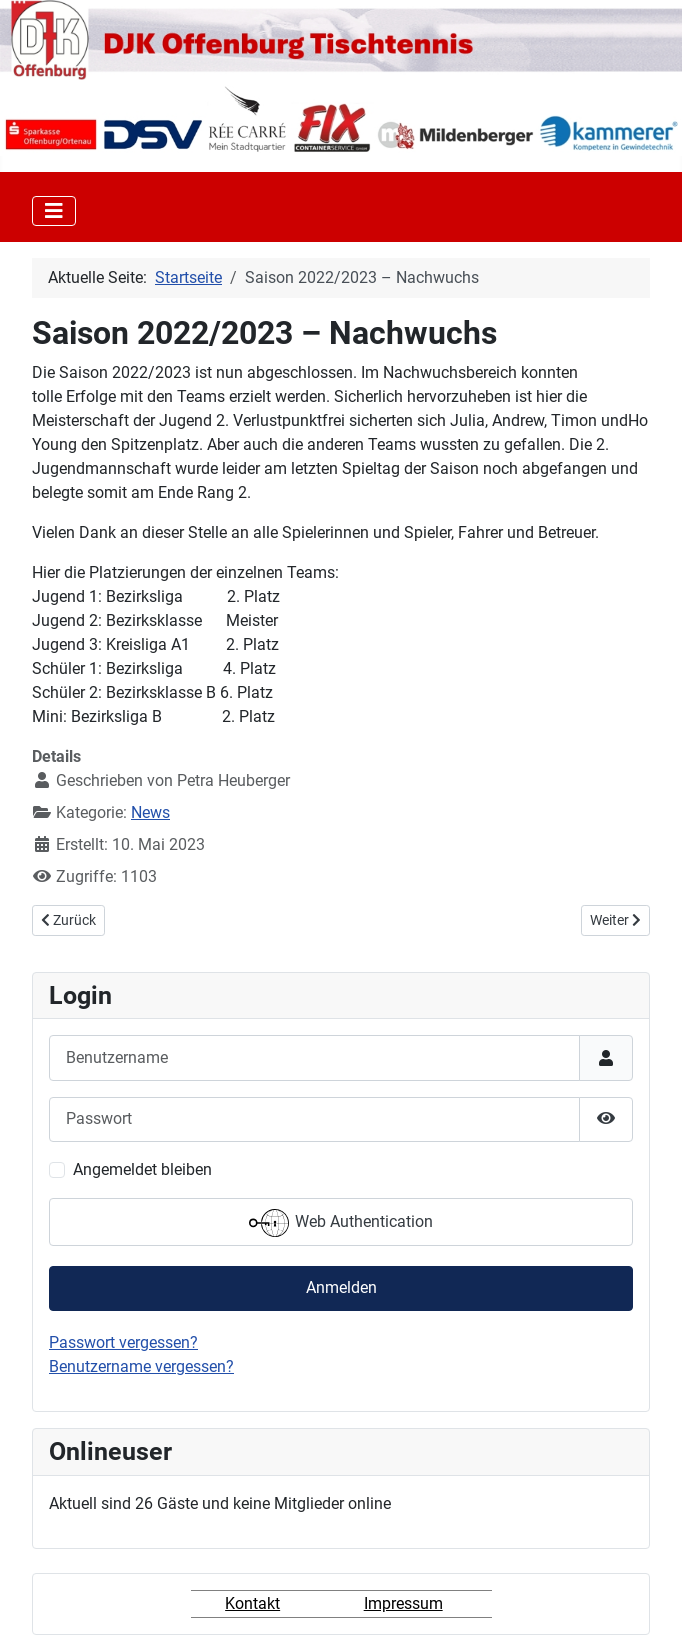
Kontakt (252, 1603)
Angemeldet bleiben (142, 1169)
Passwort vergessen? (123, 1342)
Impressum (403, 1603)
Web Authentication (341, 1223)
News (150, 812)
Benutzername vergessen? (141, 1366)
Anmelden (341, 1287)
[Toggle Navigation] (54, 211)
